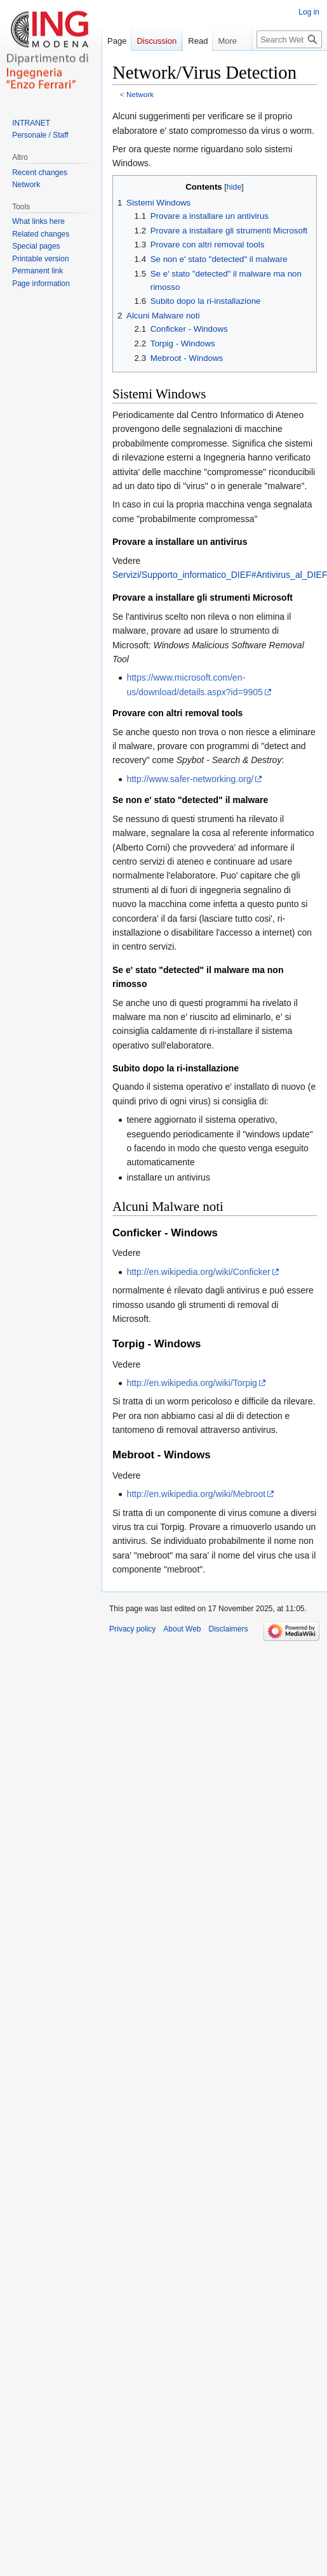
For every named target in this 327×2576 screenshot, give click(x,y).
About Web (182, 1629)
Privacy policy (132, 1629)
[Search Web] (289, 65)
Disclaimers (228, 1629)
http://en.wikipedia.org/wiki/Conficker (198, 1272)
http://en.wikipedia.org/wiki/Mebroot (195, 1494)
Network (140, 94)
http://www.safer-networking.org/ (189, 779)
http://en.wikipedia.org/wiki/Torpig (191, 1383)
